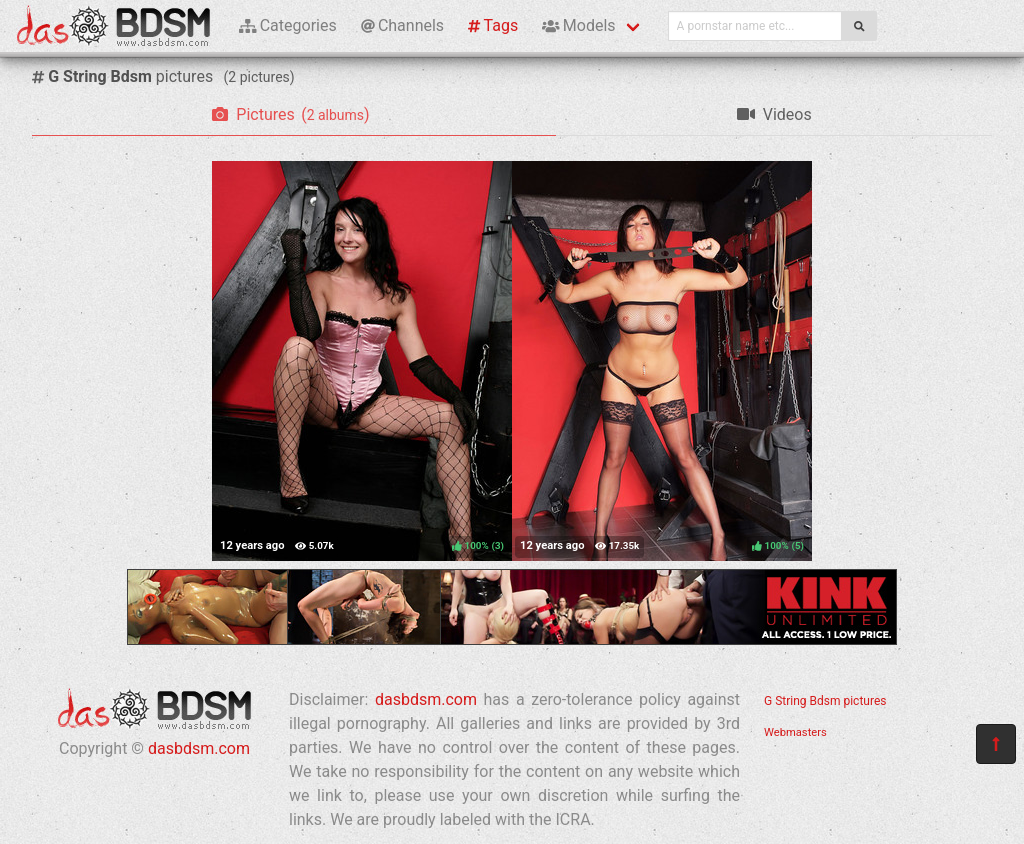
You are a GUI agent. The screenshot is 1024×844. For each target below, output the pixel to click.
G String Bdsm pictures (825, 701)
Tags (493, 25)
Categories (288, 25)
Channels (402, 25)
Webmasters (795, 732)
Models (578, 25)
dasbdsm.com (199, 748)
